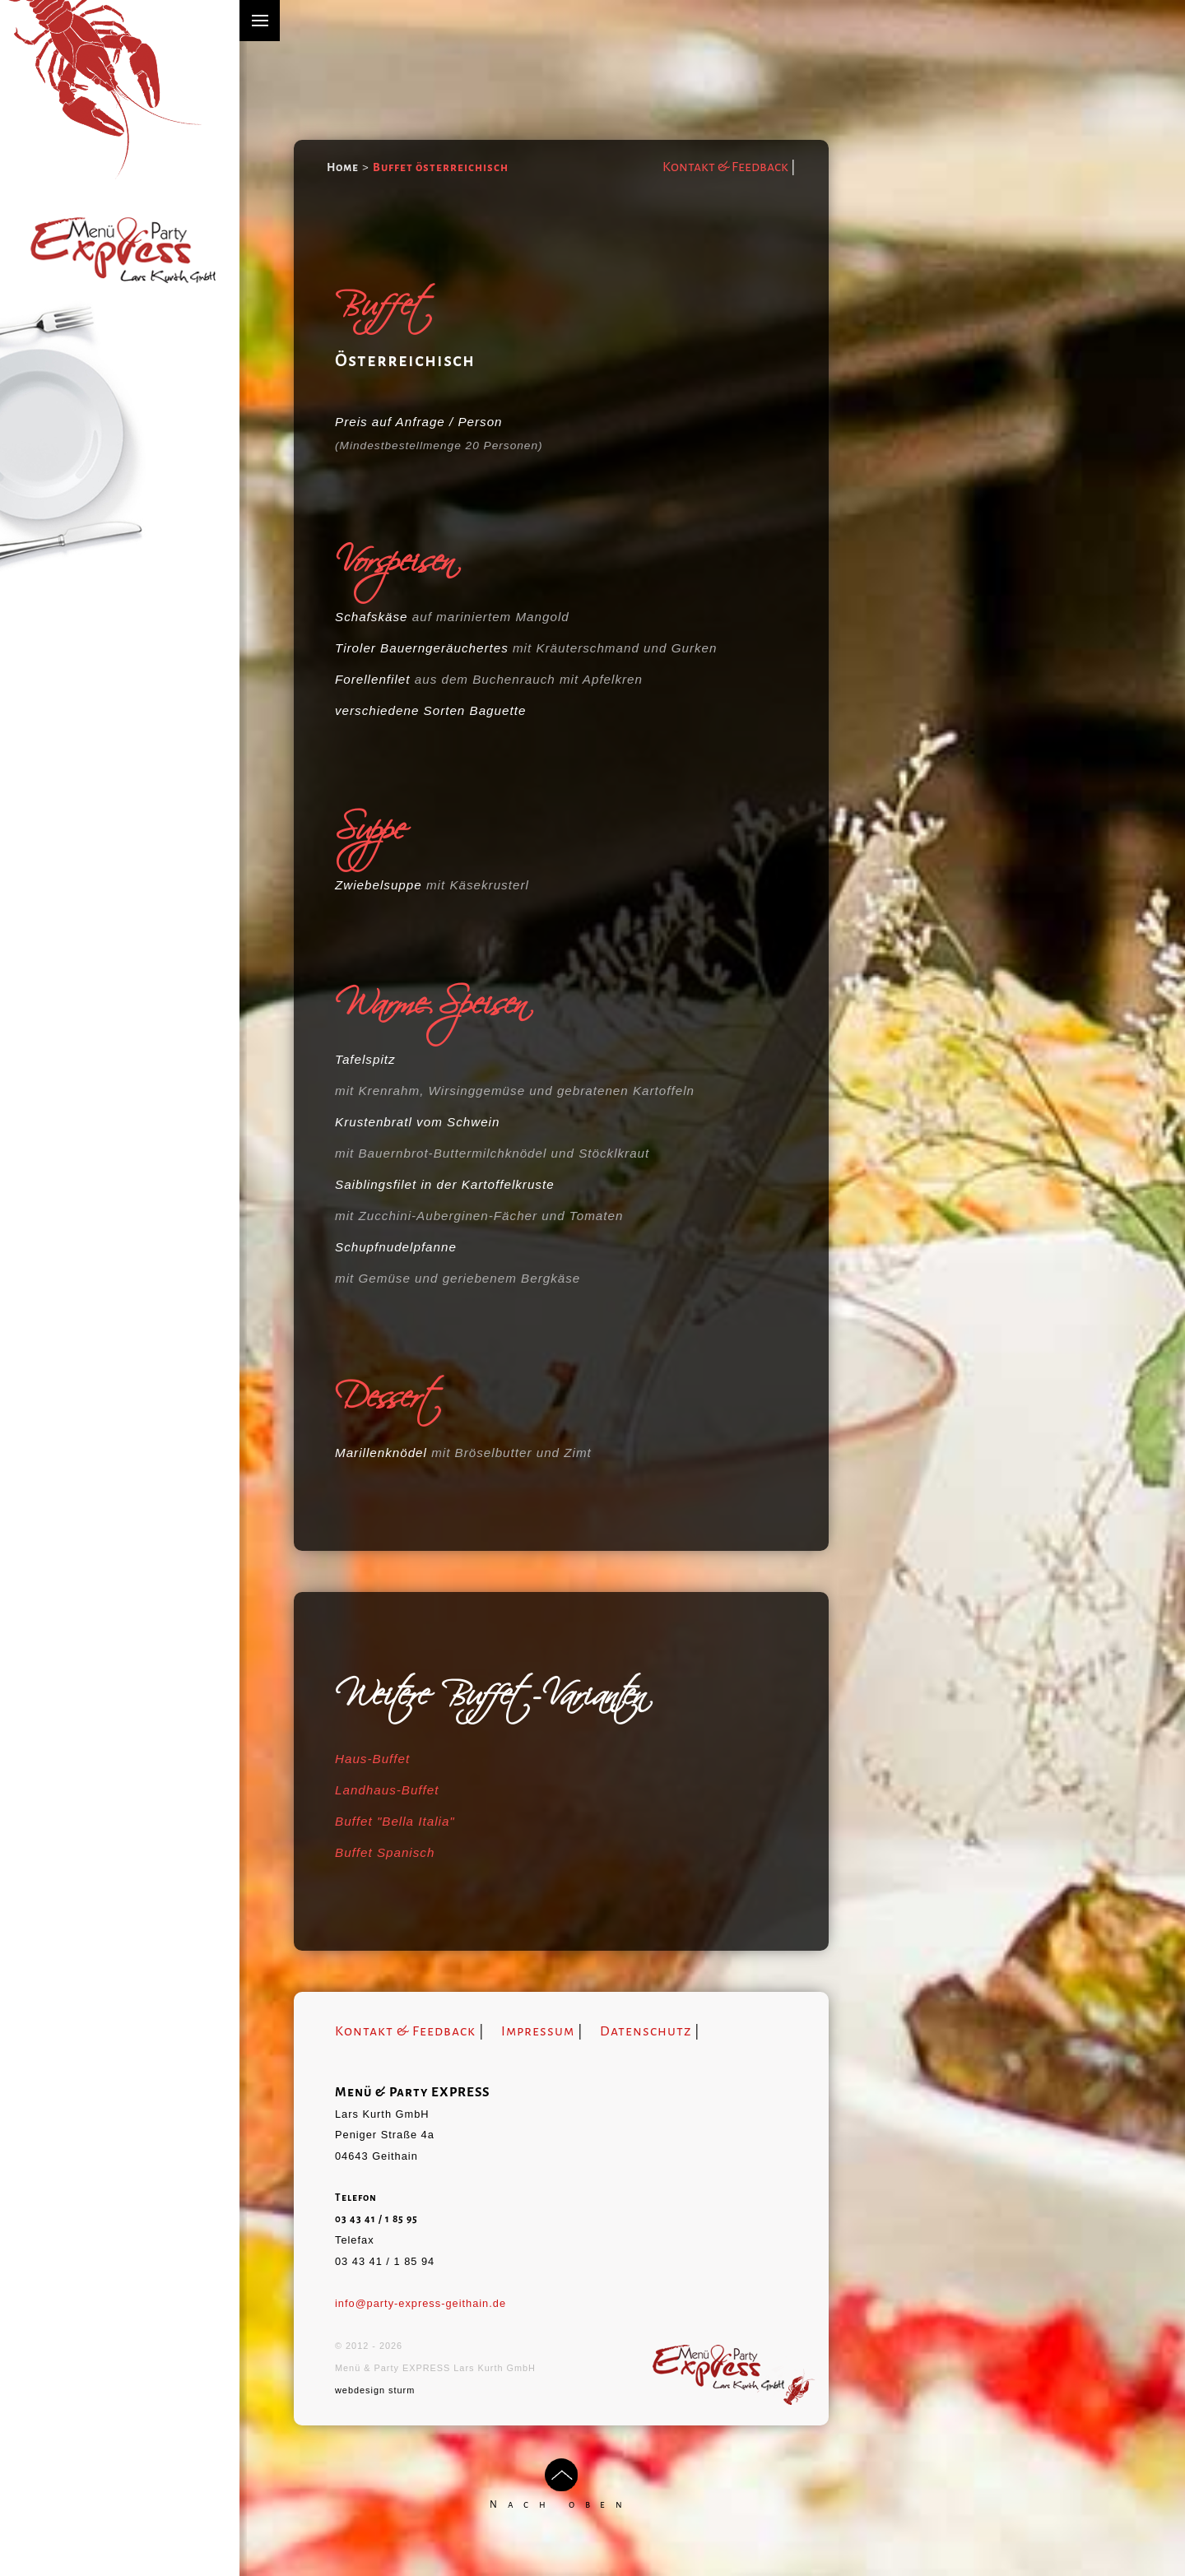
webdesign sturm (375, 2390)
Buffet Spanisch (384, 1852)
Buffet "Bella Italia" (395, 1821)
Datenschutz (645, 2031)
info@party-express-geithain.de (420, 2303)
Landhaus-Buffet (387, 1790)
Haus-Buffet (372, 1759)
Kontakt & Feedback (725, 167)
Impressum (537, 2031)
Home (343, 167)
